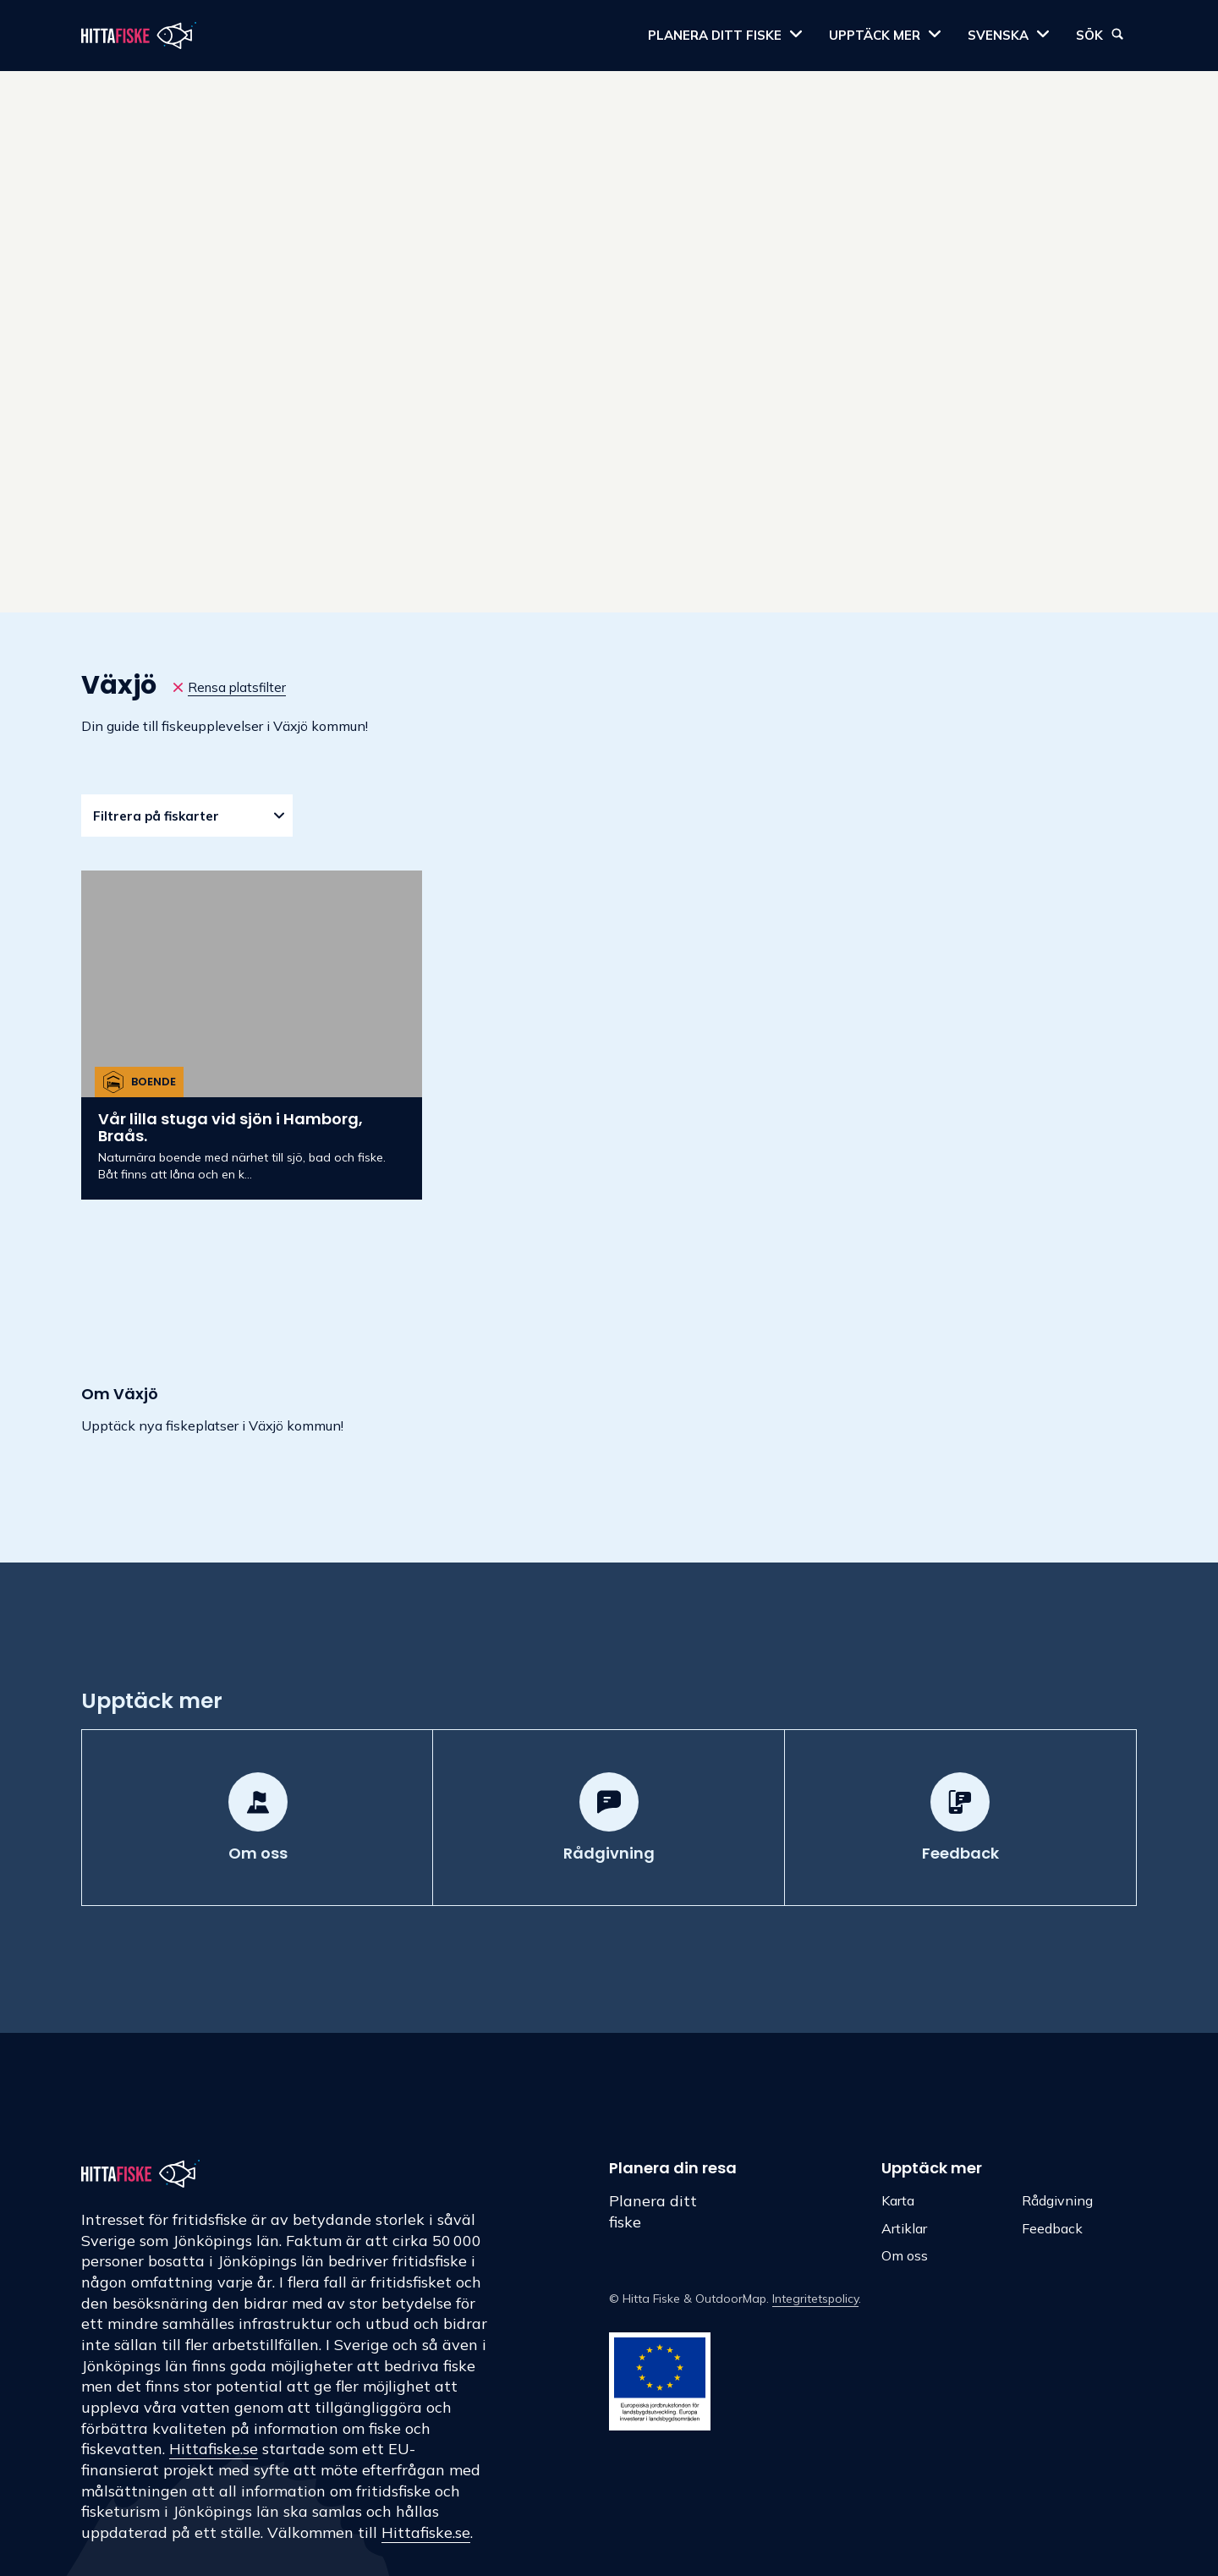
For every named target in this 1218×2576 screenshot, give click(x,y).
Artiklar (904, 2228)
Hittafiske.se (213, 2448)
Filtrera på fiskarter (156, 816)
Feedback (1052, 2228)
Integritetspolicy (815, 2298)
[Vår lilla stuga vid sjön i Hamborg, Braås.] (251, 1035)
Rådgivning (1057, 2200)
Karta (897, 2200)
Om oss (904, 2255)
